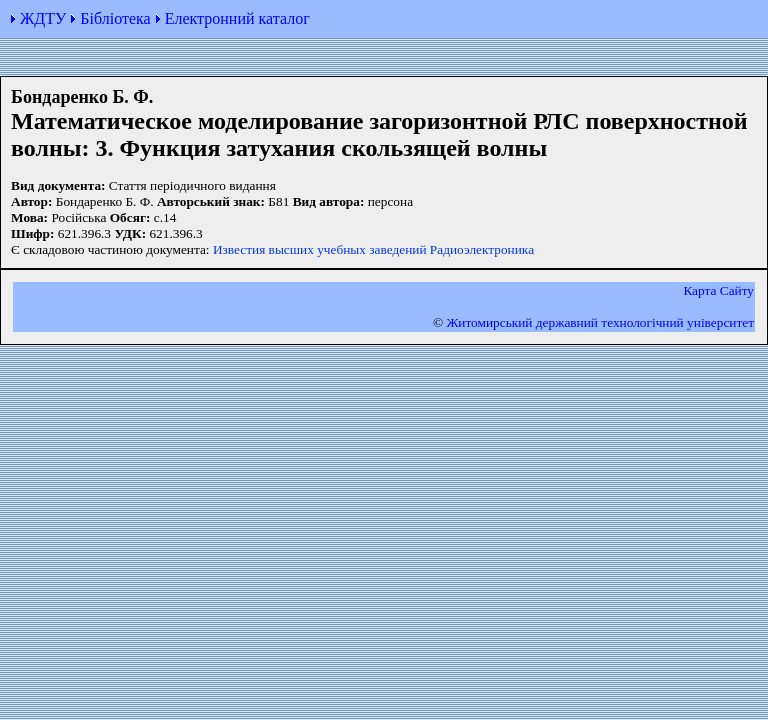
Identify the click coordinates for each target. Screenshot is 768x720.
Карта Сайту (718, 290)
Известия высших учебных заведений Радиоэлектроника (373, 249)
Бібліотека (115, 18)
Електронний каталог (237, 18)
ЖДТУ (43, 18)
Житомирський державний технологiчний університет (600, 322)
